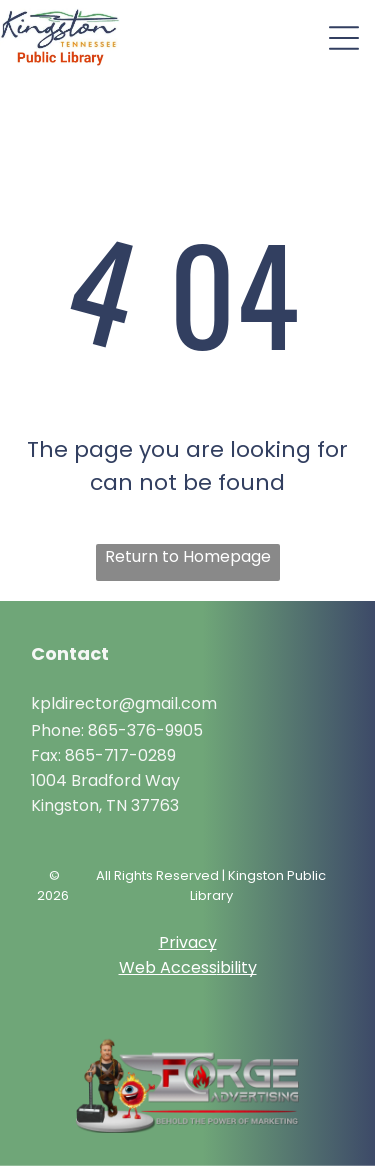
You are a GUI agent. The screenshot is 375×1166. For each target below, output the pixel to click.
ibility (237, 967)
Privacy (188, 942)
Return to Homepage (188, 556)
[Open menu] (344, 38)
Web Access (168, 967)
